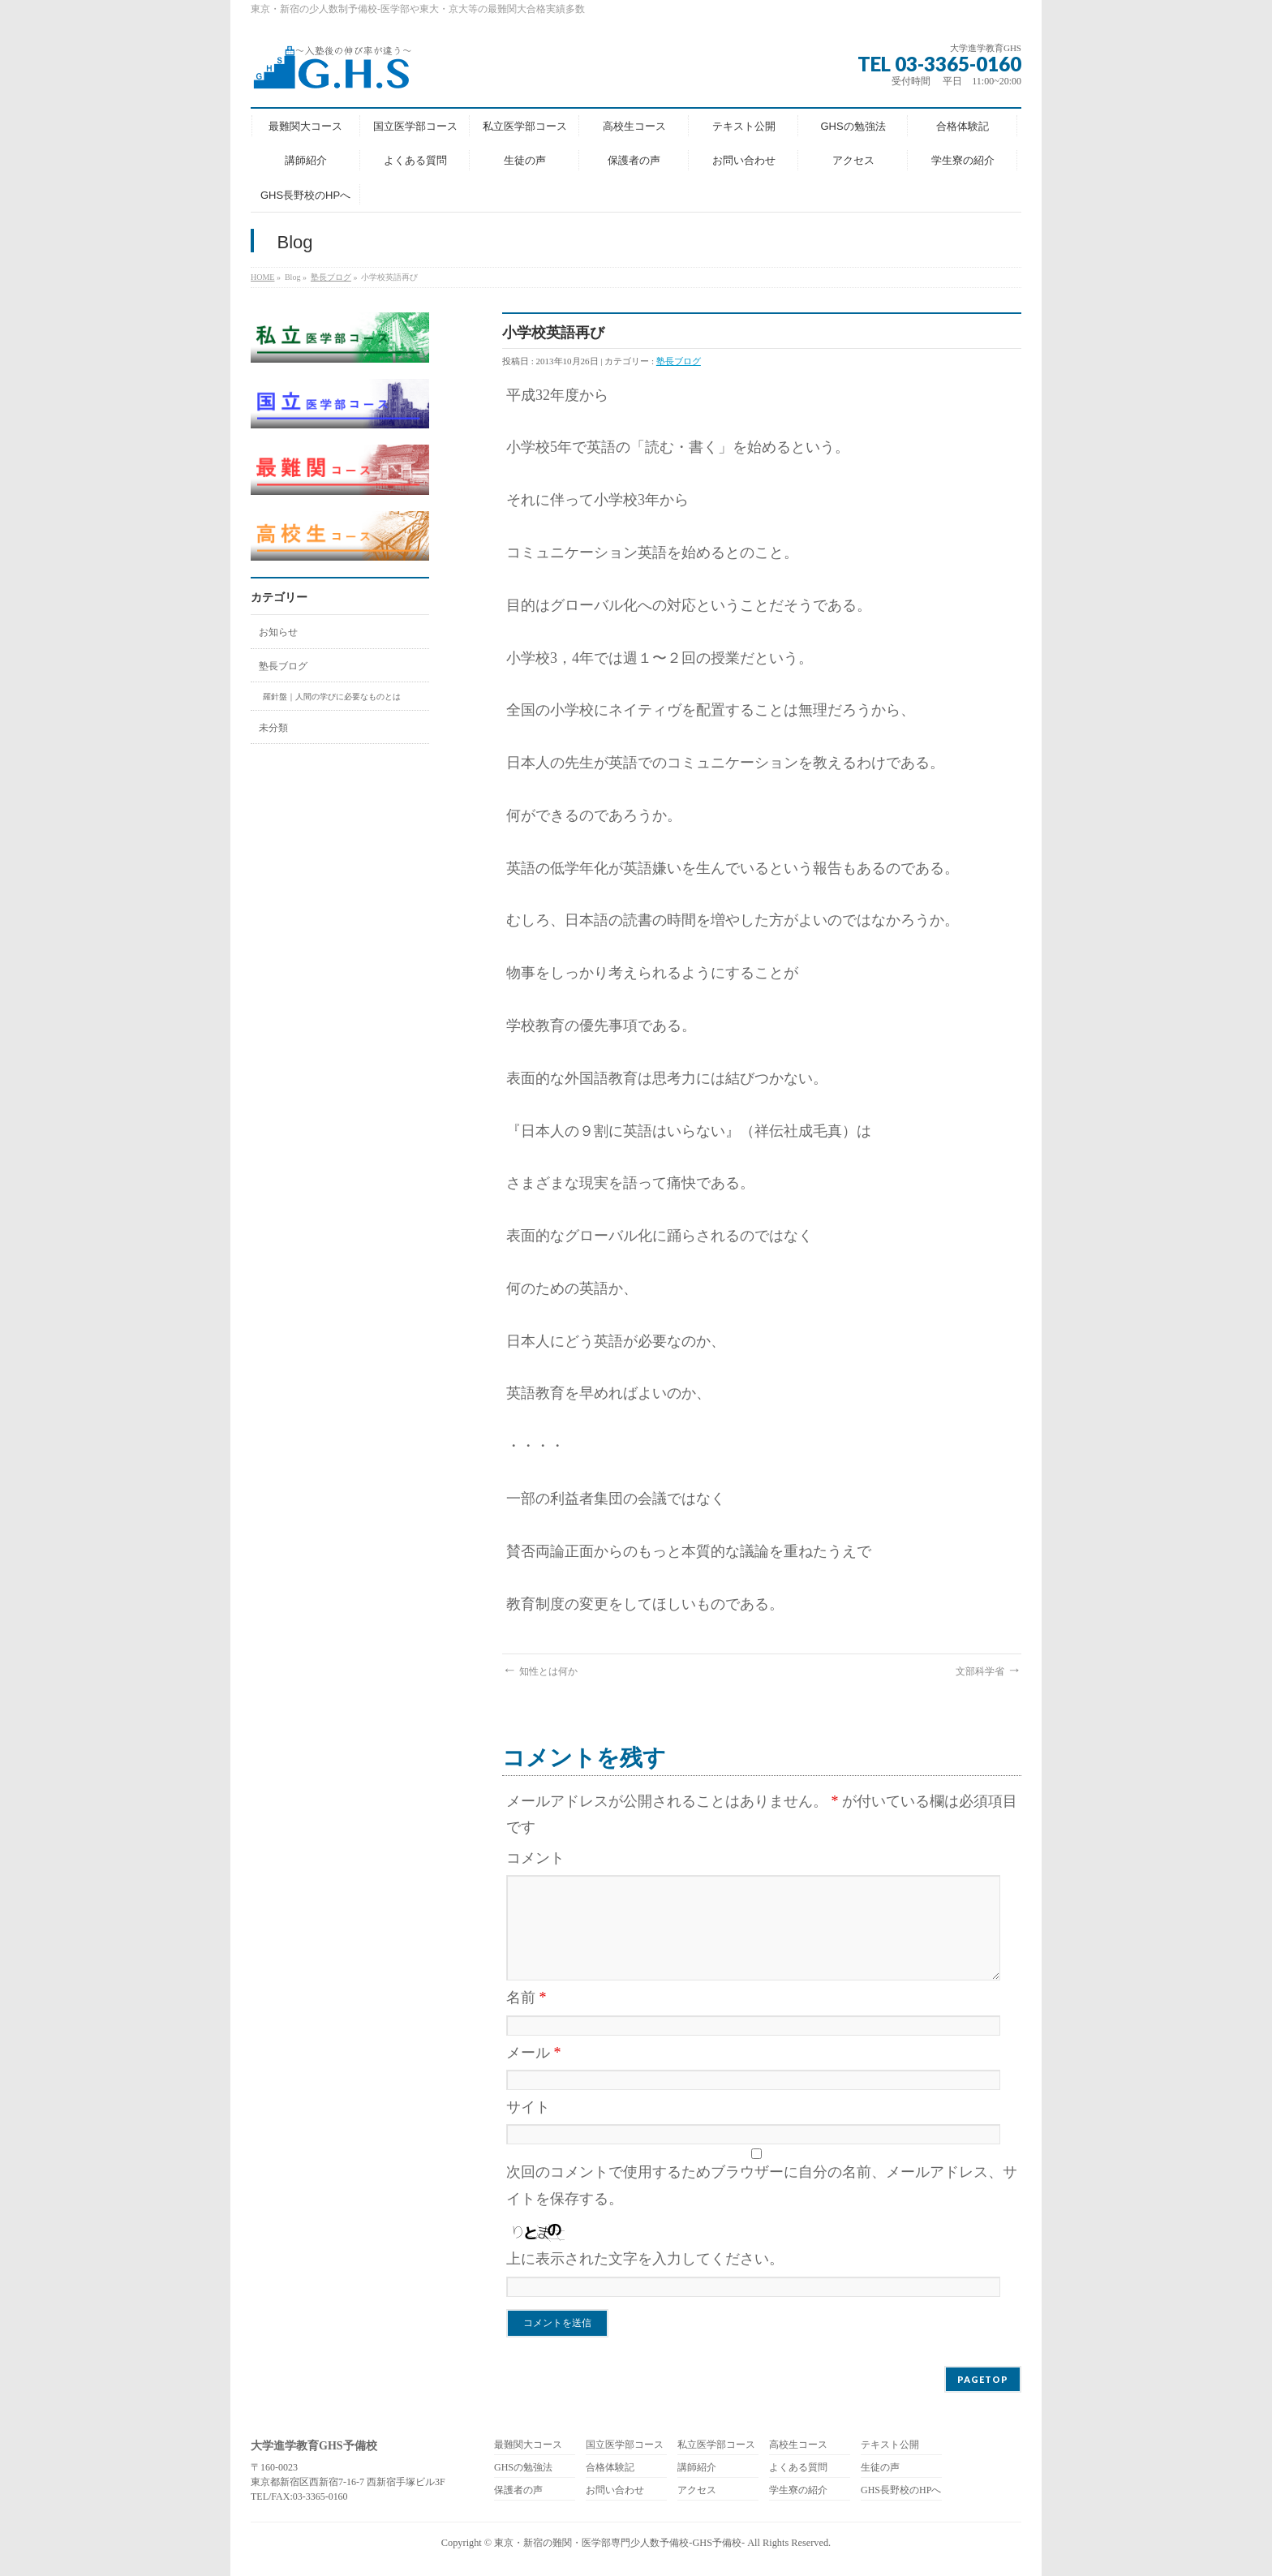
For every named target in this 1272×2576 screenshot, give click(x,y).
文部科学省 (988, 1671)
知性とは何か (540, 1671)
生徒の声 (880, 2467)
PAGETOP (982, 2379)
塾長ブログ (331, 277)
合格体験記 (610, 2467)
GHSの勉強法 (523, 2467)
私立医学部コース (716, 2445)
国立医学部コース (625, 2445)
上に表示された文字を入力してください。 (645, 2259)
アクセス (696, 2490)
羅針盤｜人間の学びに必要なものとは (332, 696)
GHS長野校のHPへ (901, 2490)
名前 (526, 1997)
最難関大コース (528, 2445)
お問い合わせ (615, 2490)
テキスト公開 (890, 2445)
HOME (262, 277)
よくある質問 (798, 2467)
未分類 (273, 727)
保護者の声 (518, 2490)
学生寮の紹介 (798, 2490)
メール (533, 2053)
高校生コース (798, 2445)
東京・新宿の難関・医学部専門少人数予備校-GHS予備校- (619, 2542)
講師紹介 (696, 2467)
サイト (528, 2107)
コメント (535, 1858)
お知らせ (278, 632)
